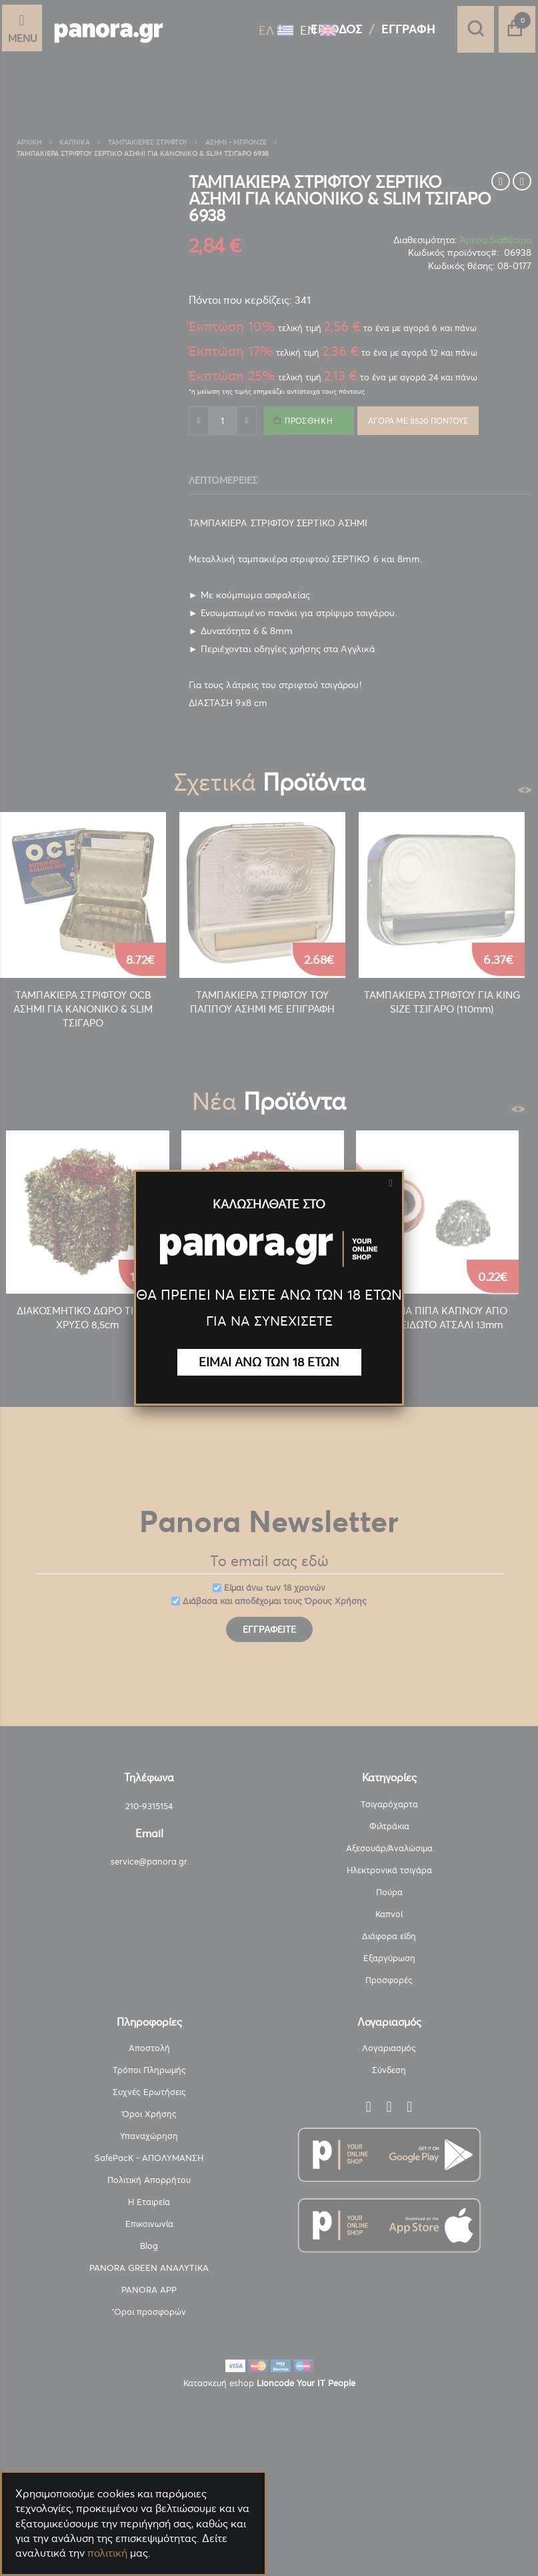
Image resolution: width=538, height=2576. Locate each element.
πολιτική (107, 2552)
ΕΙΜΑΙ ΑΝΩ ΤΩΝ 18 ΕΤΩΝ (269, 1362)
